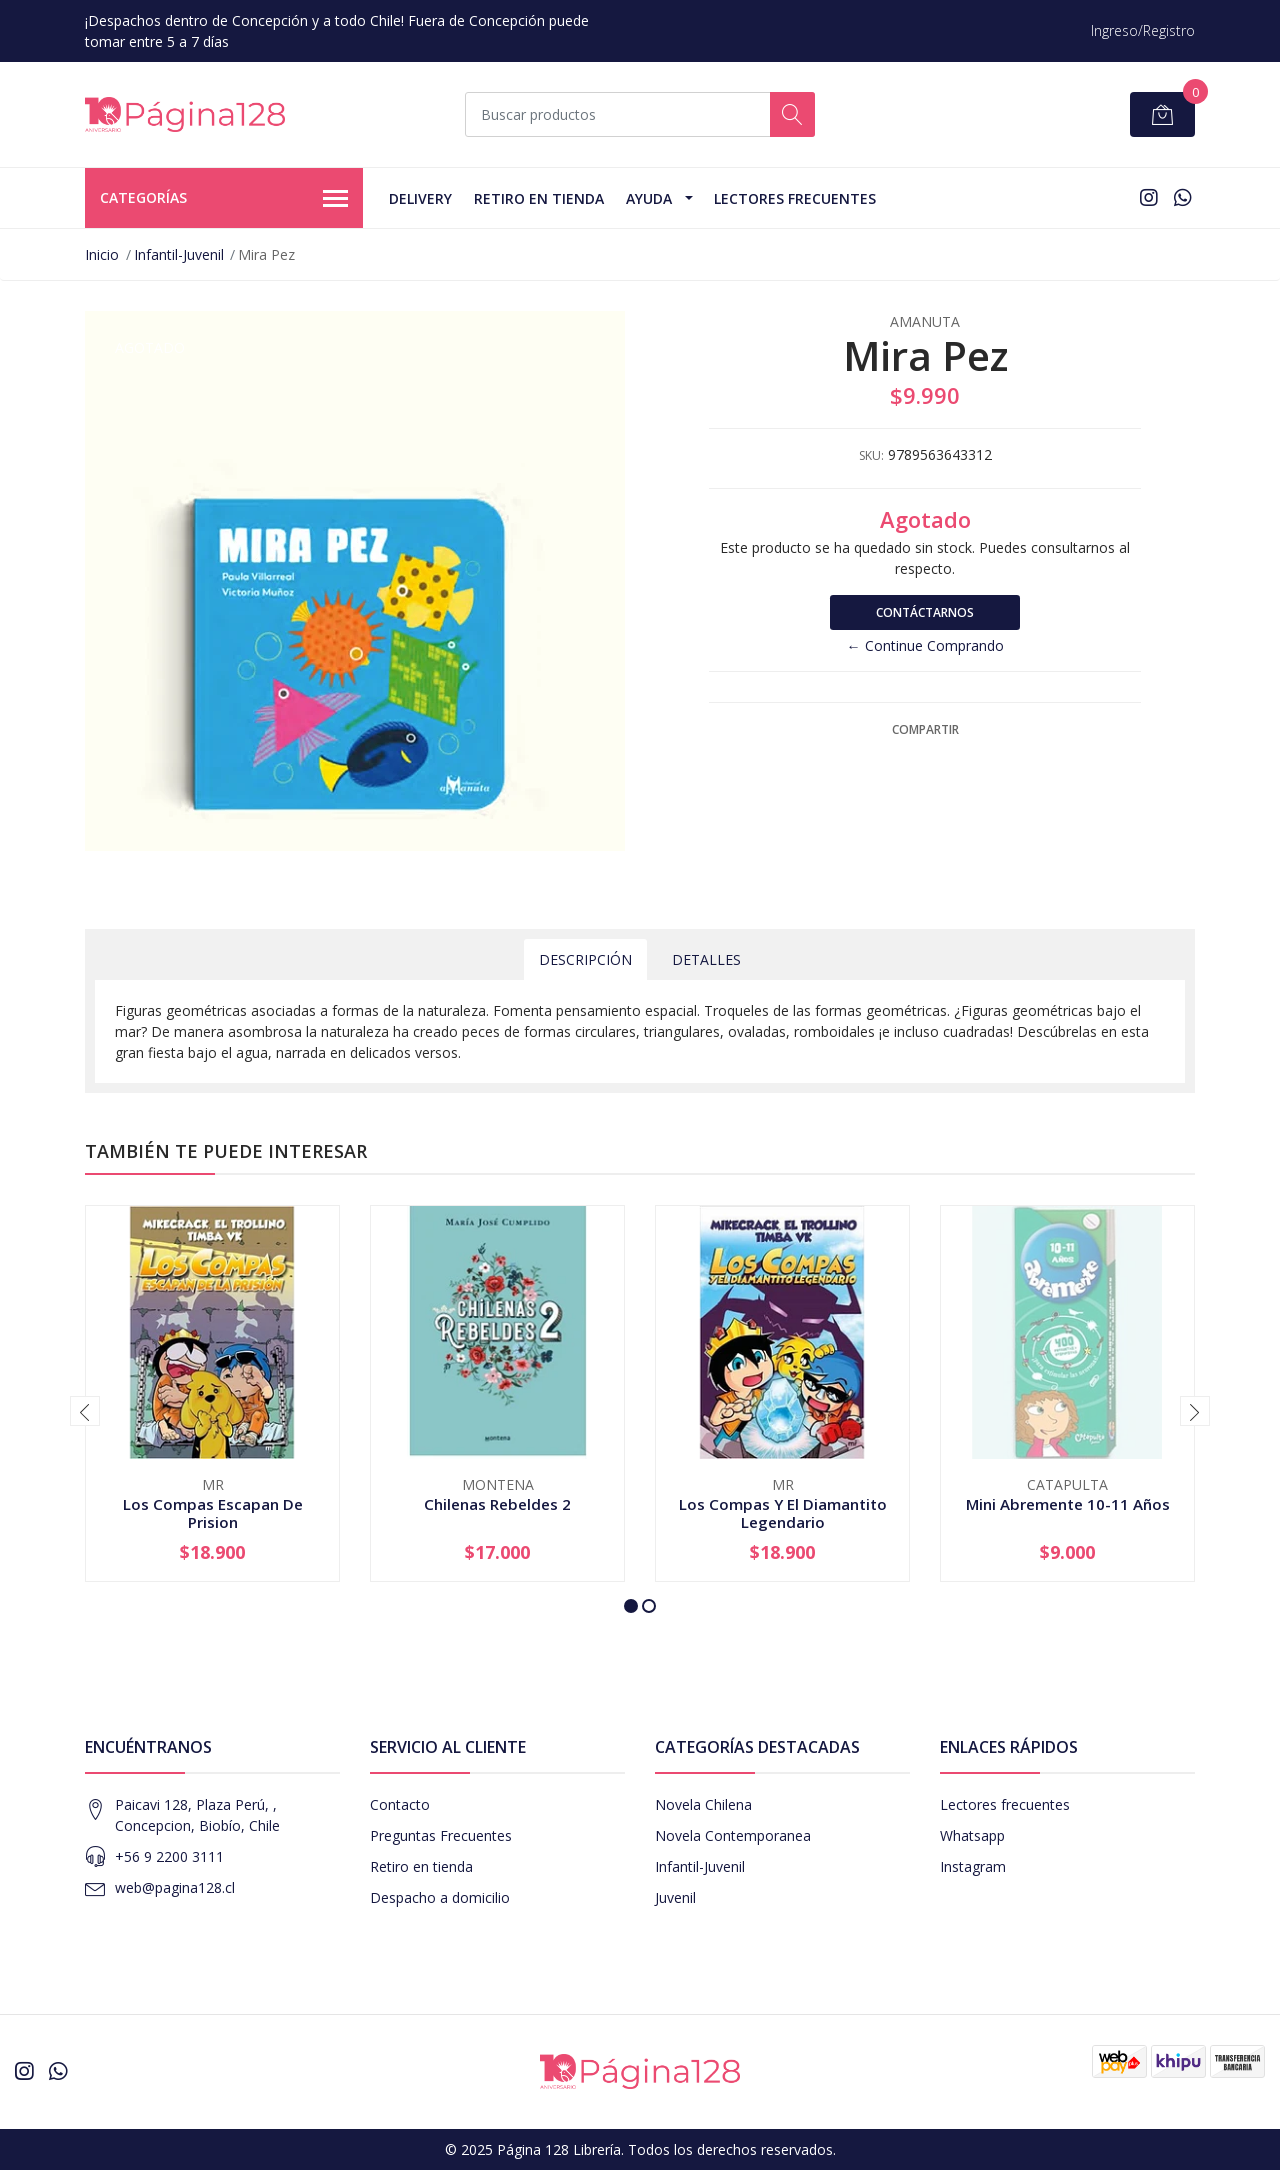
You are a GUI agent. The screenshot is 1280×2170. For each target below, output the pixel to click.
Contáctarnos (925, 612)
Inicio (102, 254)
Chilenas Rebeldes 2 (497, 1504)
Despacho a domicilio (440, 1897)
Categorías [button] (224, 199)
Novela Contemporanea (733, 1835)
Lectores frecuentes (1005, 1804)
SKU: (871, 455)
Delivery (420, 198)
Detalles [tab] (706, 959)
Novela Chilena (703, 1804)
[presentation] (85, 1411)
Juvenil (675, 1897)
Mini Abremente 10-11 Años (1068, 1504)
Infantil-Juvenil (179, 254)
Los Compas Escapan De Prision (213, 1513)
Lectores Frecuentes (795, 198)
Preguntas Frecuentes (441, 1835)
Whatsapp (972, 1835)
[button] (631, 1606)
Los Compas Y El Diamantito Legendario (783, 1513)
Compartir (925, 729)
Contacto (400, 1804)
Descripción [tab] (585, 959)
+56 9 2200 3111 (169, 1856)
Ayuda (649, 198)
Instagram (973, 1866)
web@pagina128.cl (175, 1887)
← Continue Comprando (925, 645)
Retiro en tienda (539, 198)
